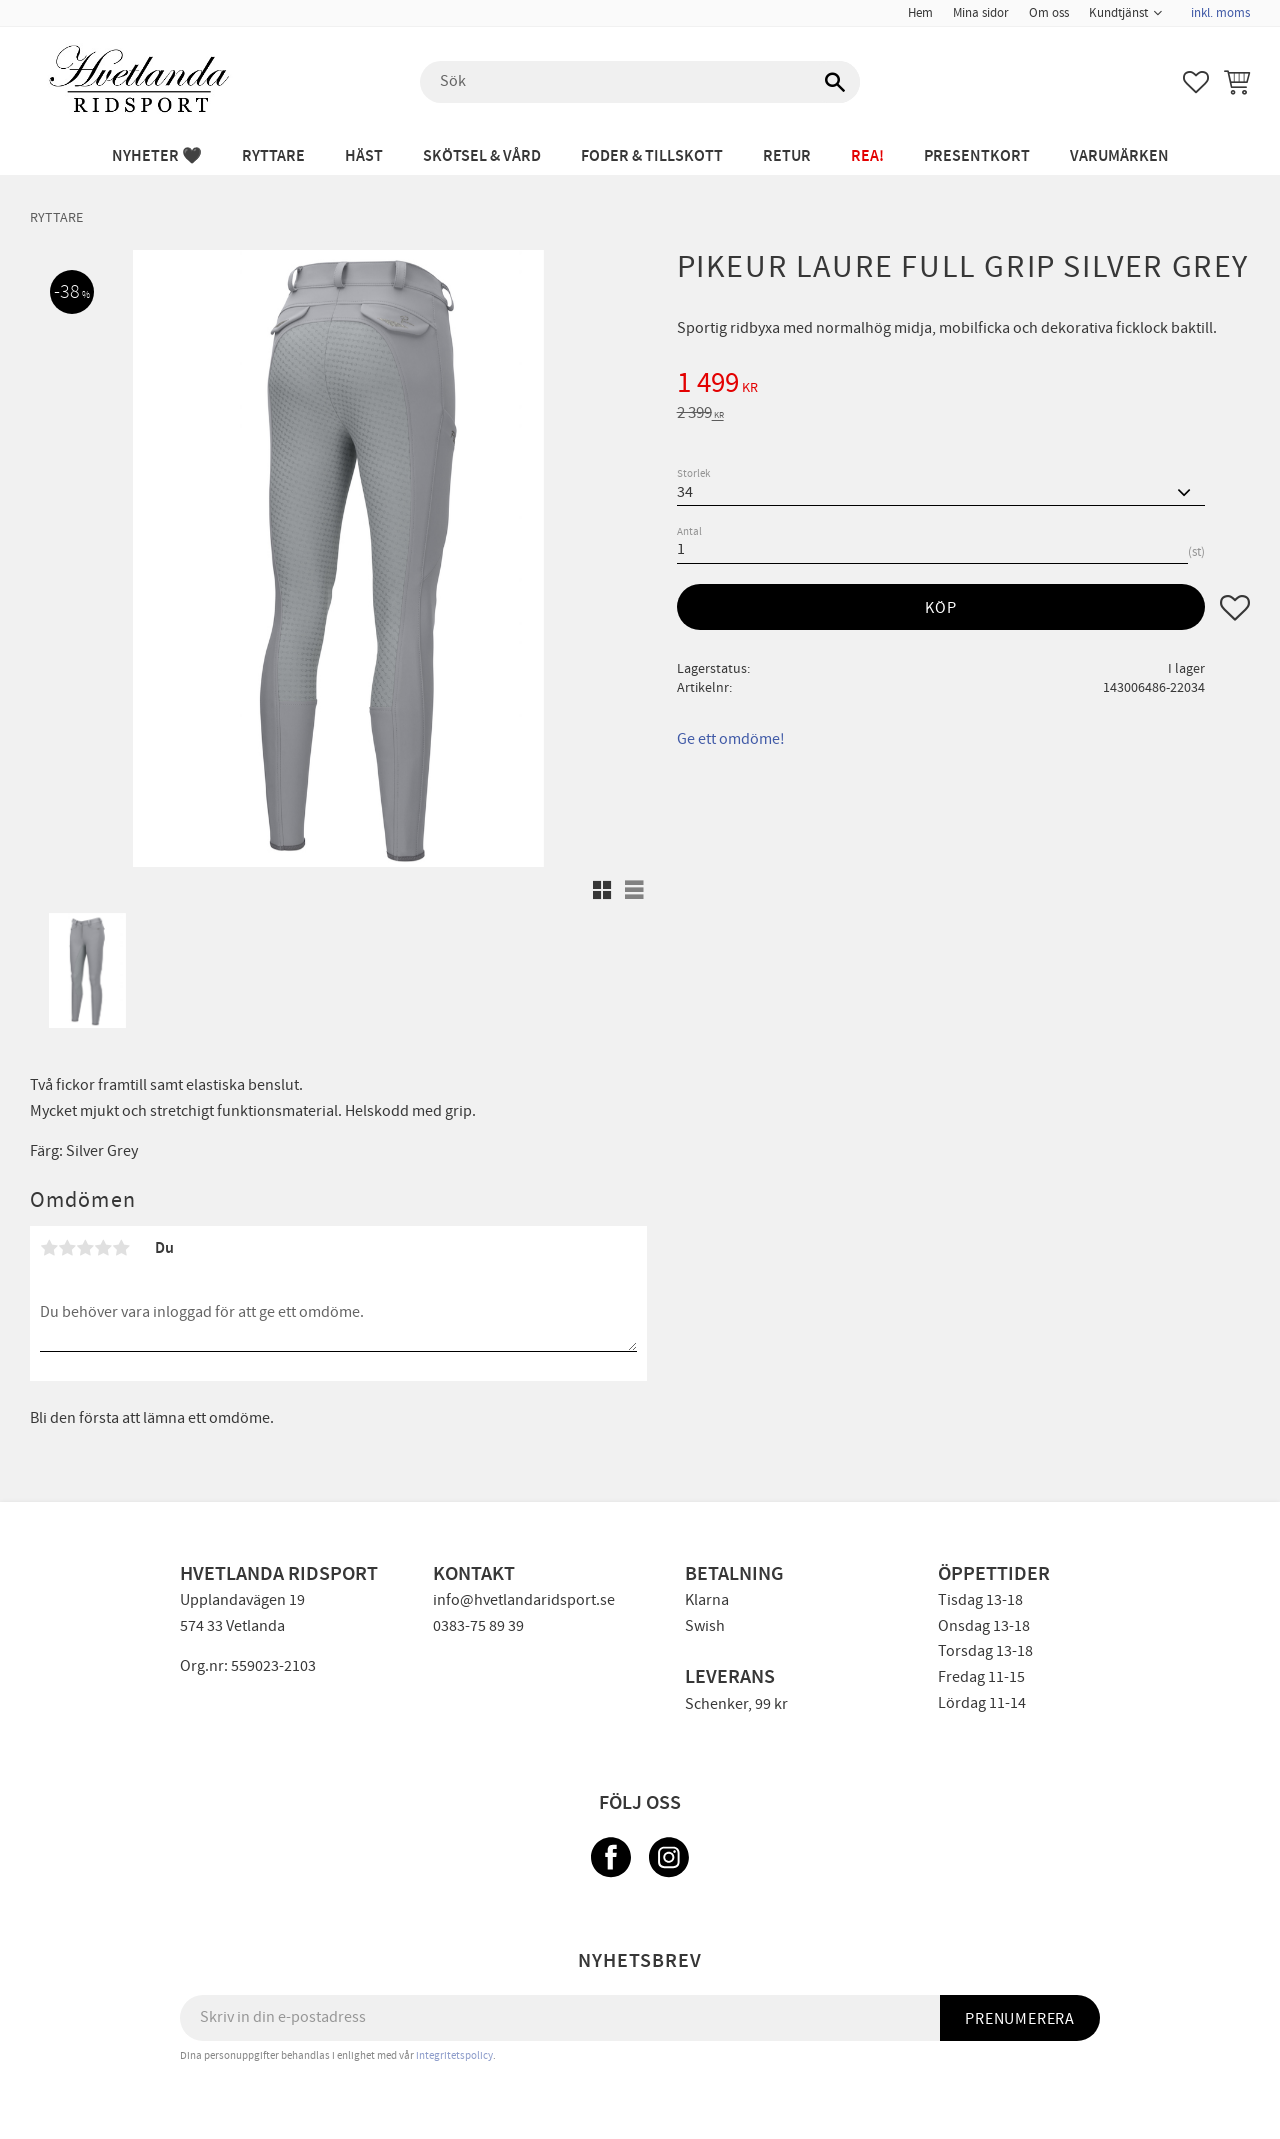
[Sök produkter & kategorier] (640, 82)
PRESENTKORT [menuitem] (977, 156)
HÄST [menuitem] (364, 156)
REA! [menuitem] (867, 156)
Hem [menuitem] (920, 13)
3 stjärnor (85, 1248)
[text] (963, 386)
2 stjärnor (67, 1248)
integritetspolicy (454, 2055)
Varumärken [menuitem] (1119, 156)
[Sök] (835, 82)
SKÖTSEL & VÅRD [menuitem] (482, 156)
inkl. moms (1220, 13)
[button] (1196, 82)
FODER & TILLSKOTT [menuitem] (652, 156)
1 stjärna (49, 1248)
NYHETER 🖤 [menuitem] (157, 156)
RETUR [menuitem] (787, 156)
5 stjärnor (121, 1248)
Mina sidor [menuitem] (981, 13)
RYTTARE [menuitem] (273, 156)
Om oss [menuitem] (1049, 13)
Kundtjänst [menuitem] (1118, 13)
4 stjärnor (103, 1248)
